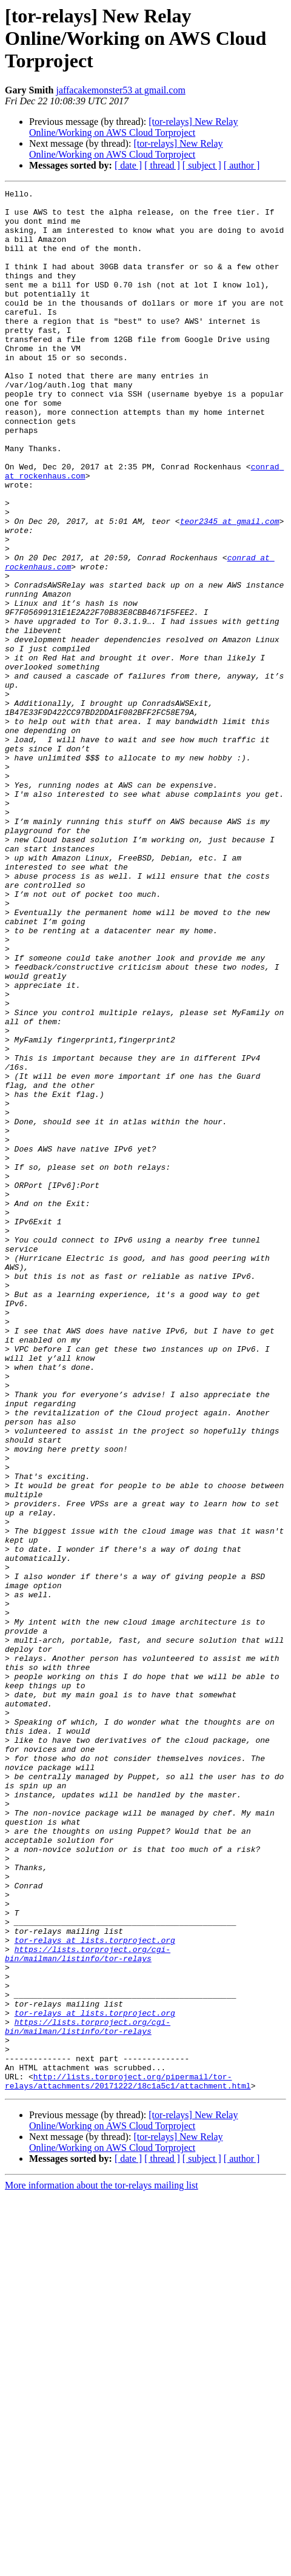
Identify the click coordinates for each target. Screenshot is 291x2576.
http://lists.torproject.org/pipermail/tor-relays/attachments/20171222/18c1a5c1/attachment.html (128, 2460)
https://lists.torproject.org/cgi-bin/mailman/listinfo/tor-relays (87, 2307)
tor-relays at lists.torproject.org (95, 2291)
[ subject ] (201, 165)
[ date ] (128, 165)
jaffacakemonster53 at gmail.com (120, 90)
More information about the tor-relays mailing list (101, 2565)
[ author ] (242, 165)
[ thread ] (162, 165)
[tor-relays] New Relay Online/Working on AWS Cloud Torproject (133, 127)
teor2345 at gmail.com (229, 588)
